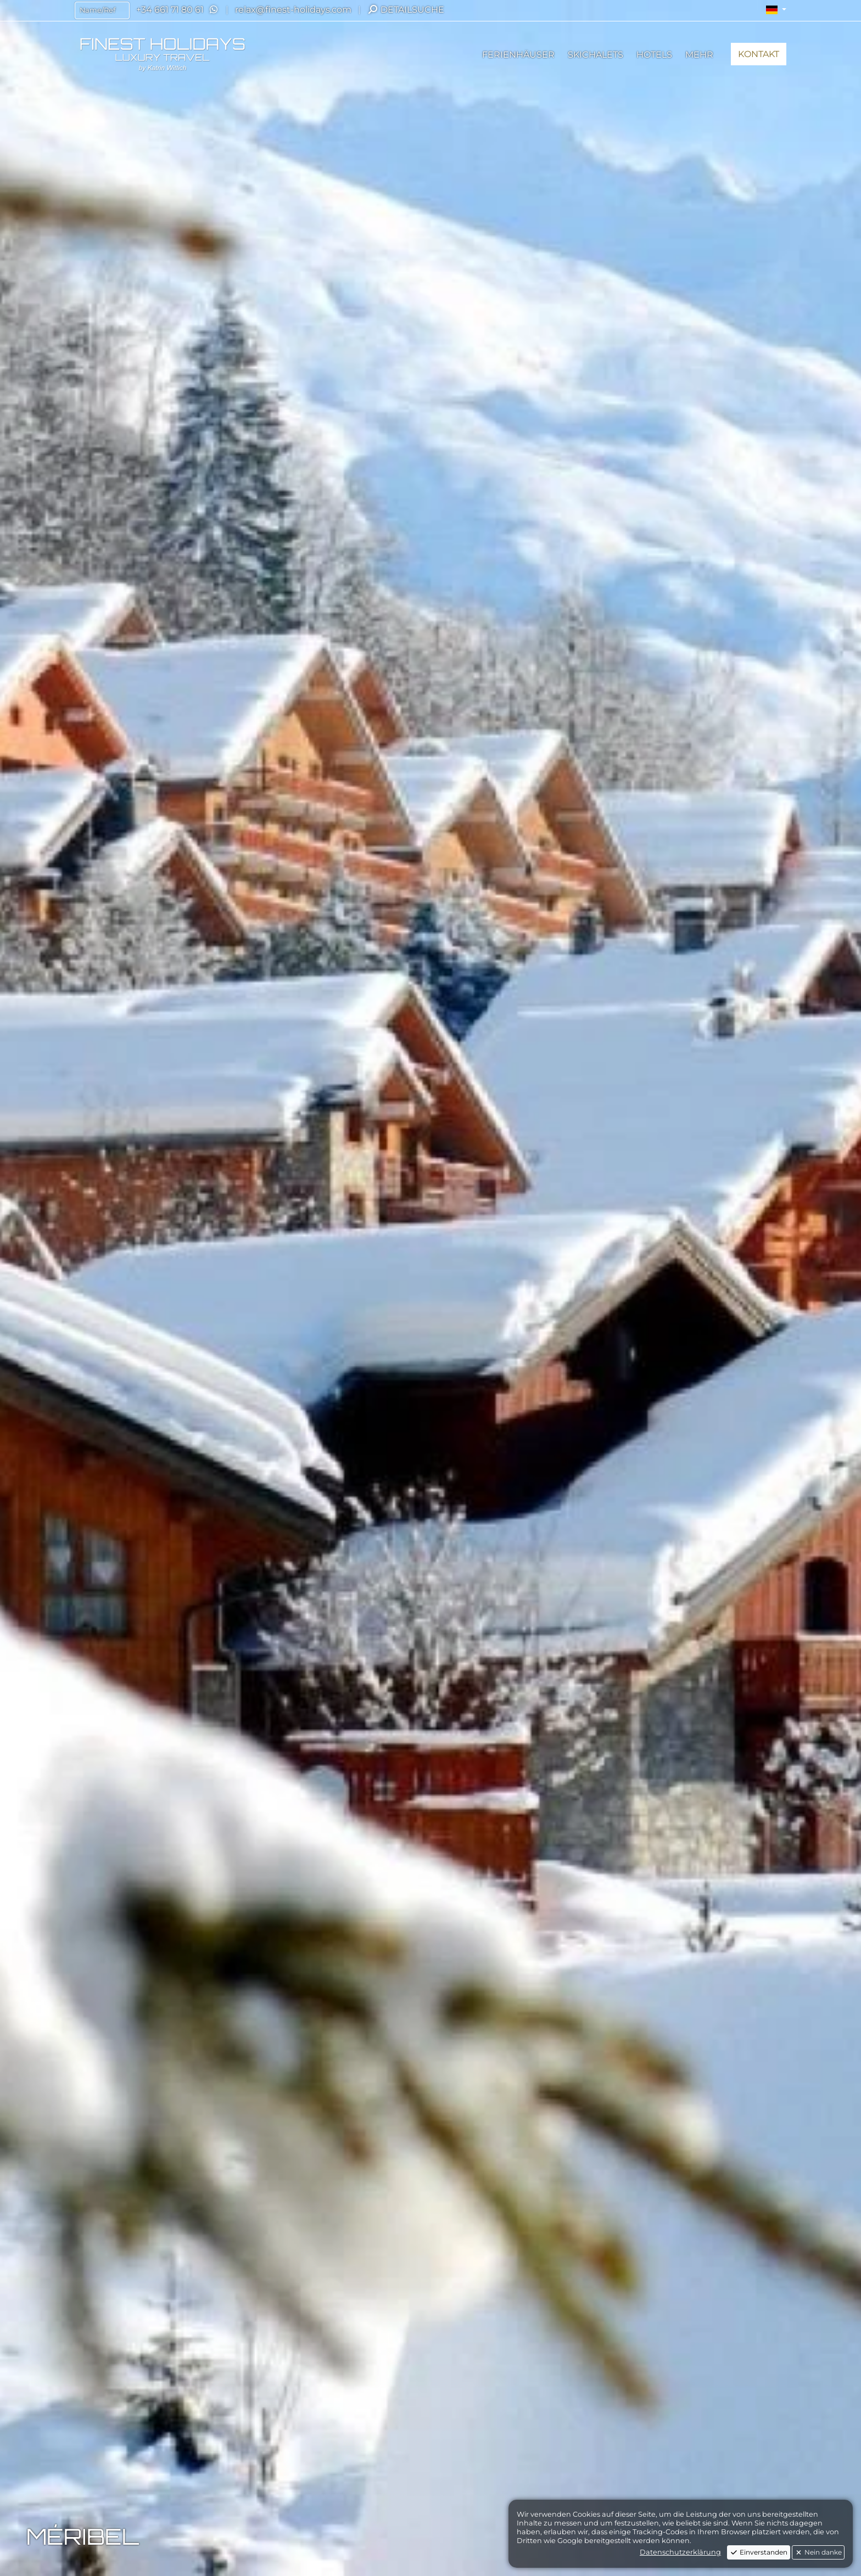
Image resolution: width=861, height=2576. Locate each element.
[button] (776, 9)
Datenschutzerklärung (680, 2552)
